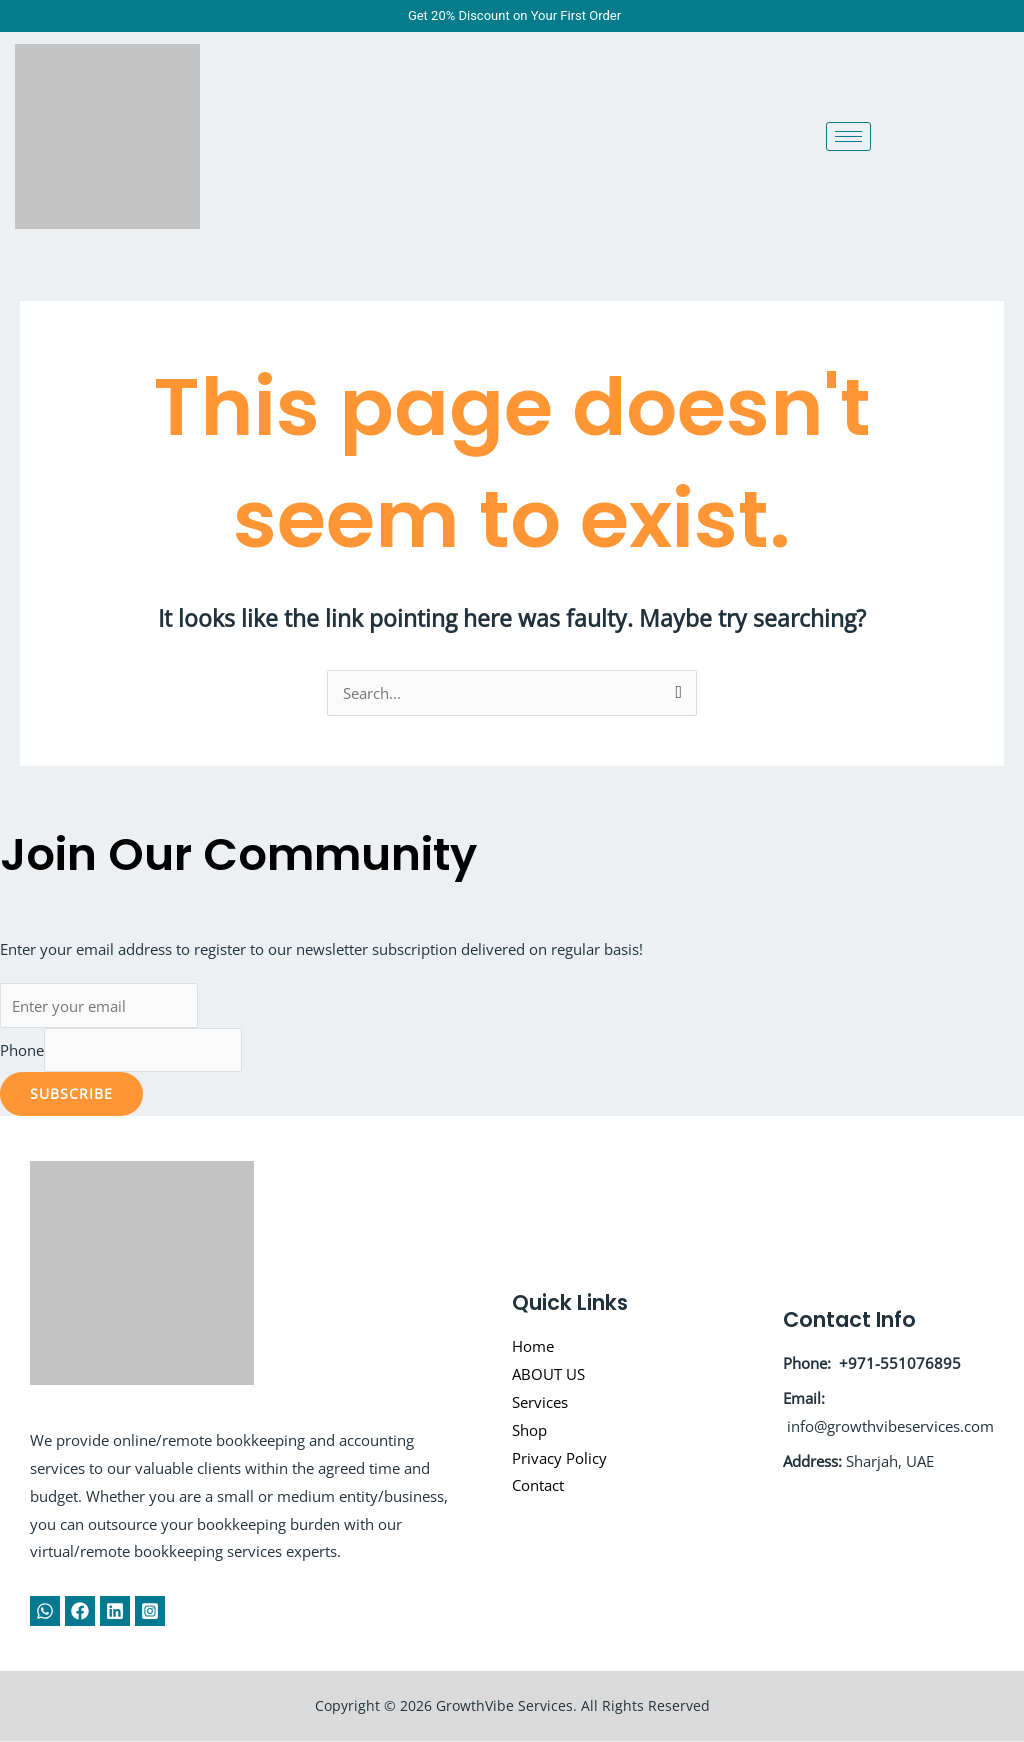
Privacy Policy (559, 1458)
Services (540, 1402)
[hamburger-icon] (848, 136)
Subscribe (71, 1093)
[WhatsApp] (45, 1612)
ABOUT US (548, 1375)
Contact (538, 1486)
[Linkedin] (115, 1612)
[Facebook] (80, 1612)
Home (533, 1347)
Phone (22, 1050)
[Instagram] (150, 1612)
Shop (529, 1430)
